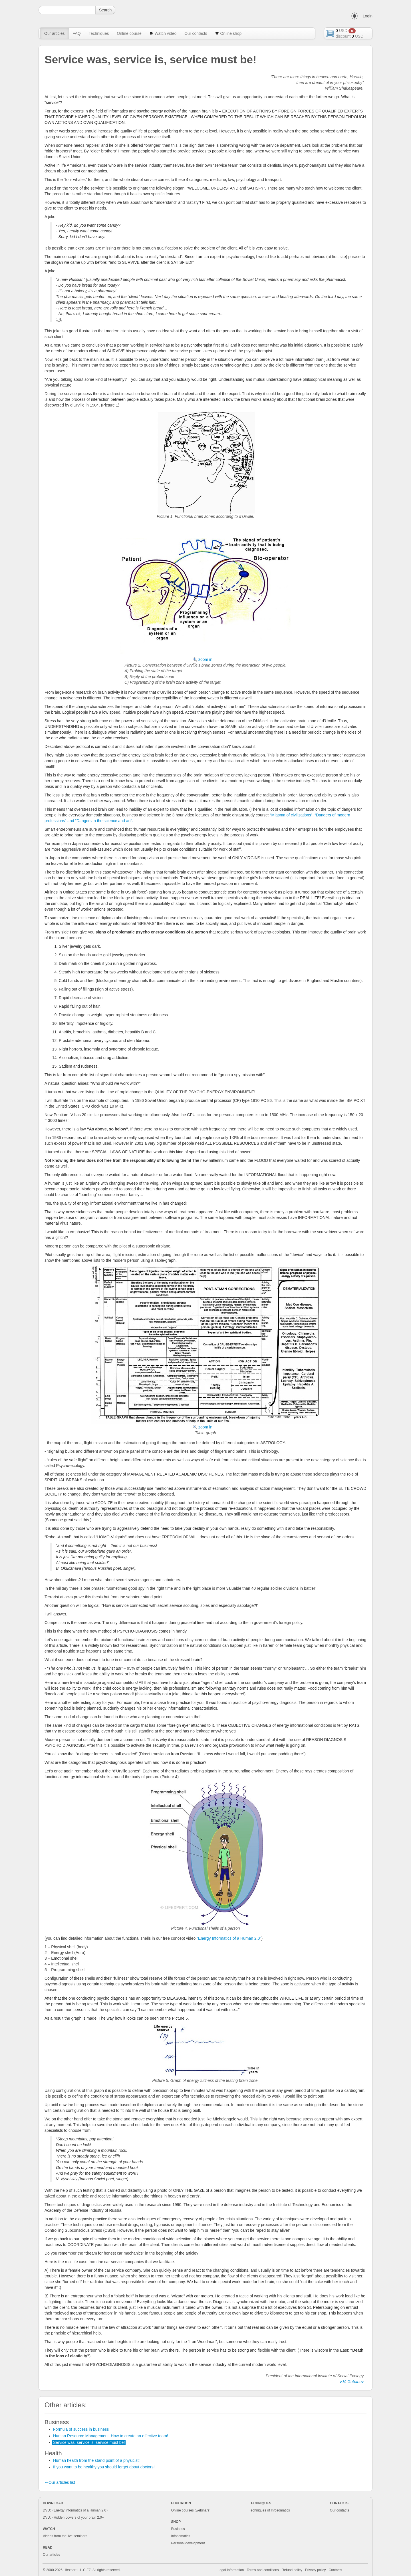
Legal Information (231, 2570)
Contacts (335, 2570)
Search (105, 10)
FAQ (77, 33)
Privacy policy (315, 2570)
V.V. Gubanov (351, 2381)
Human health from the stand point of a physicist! (96, 2460)
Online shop (228, 33)
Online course (129, 33)
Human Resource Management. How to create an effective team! (110, 2436)
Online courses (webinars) (190, 2510)
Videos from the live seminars (65, 2536)
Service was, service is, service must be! (89, 2442)
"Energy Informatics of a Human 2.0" (229, 1938)
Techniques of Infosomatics (269, 2510)
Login (367, 16)
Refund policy (292, 2570)
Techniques (99, 33)
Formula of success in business (81, 2429)
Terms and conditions (263, 2570)
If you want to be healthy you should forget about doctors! (104, 2467)
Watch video (163, 33)
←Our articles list (60, 2482)
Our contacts (195, 33)
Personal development (188, 2543)
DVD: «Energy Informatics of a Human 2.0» (75, 2510)
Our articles (54, 33)
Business (178, 2529)
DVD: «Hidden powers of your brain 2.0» (73, 2517)
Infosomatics (180, 2536)
